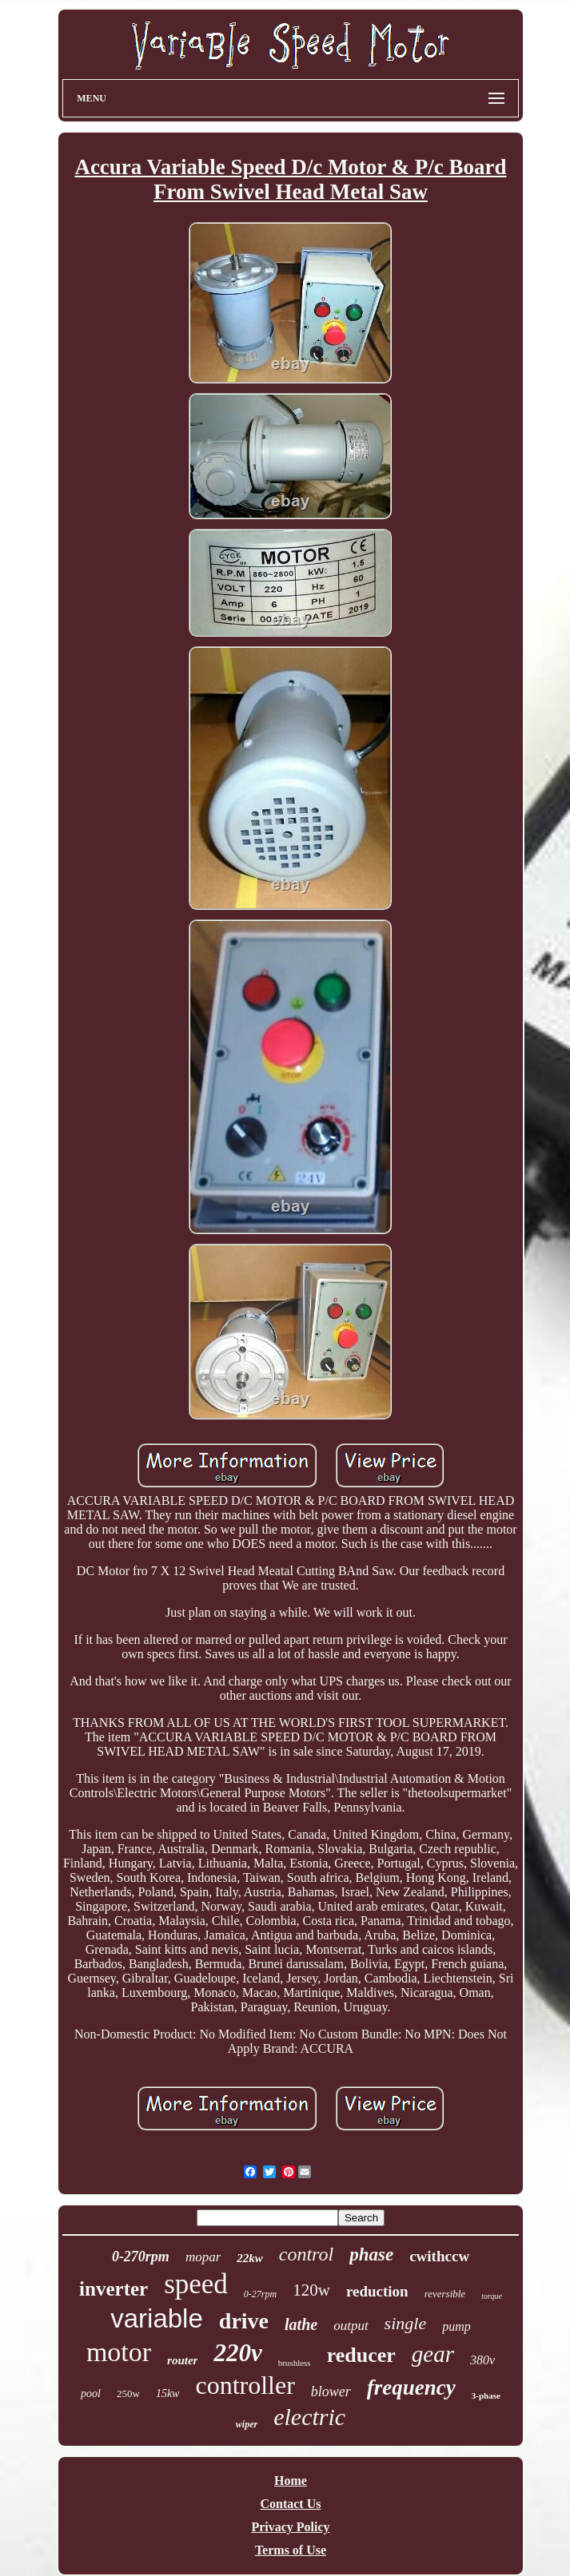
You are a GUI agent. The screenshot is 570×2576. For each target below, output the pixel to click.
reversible (445, 2294)
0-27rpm (260, 2294)
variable (156, 2318)
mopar (203, 2256)
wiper (246, 2424)
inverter (113, 2289)
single (406, 2323)
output (350, 2325)
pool (91, 2393)
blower (331, 2391)
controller (244, 2385)
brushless (294, 2363)
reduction (377, 2291)
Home (290, 2480)
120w (311, 2290)
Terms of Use (290, 2550)
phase (371, 2254)
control (306, 2254)
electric (309, 2416)
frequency (411, 2387)
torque (491, 2296)
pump (456, 2326)
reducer (361, 2355)
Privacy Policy (290, 2527)
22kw (250, 2258)
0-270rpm (140, 2256)
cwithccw (439, 2256)
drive (244, 2320)
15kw (168, 2393)
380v (482, 2360)
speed (196, 2284)
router (182, 2360)
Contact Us (290, 2504)
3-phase (486, 2395)
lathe (301, 2324)
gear (433, 2354)
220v (237, 2353)
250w (128, 2393)
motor (118, 2352)
